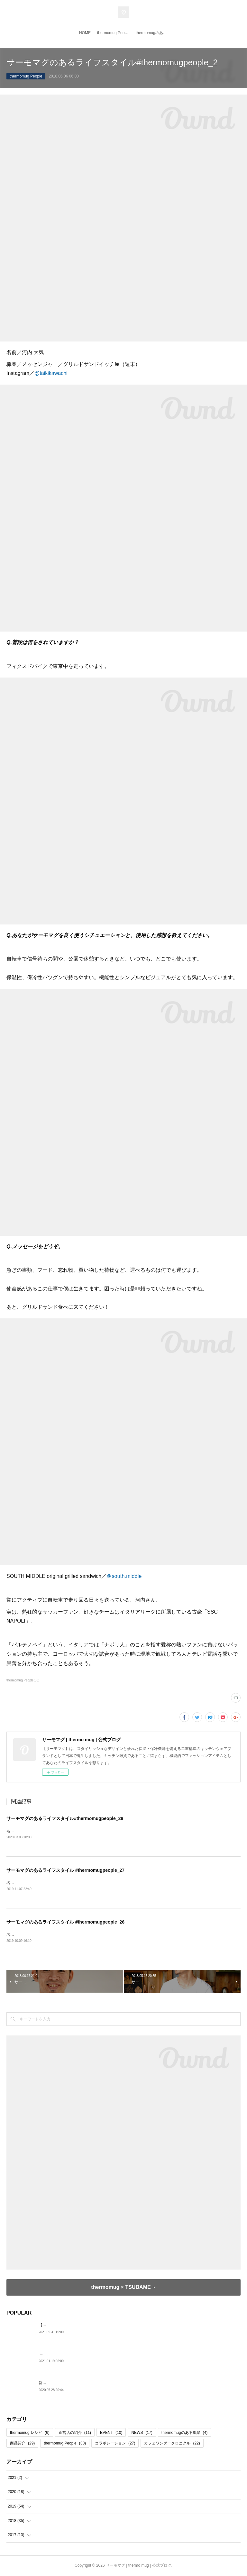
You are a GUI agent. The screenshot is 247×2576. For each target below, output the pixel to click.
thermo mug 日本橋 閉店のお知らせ (69, 2354)
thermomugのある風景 (153, 33)
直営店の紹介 (75, 2433)
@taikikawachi (51, 373)
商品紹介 (22, 2444)
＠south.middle (124, 1576)
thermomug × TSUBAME (121, 2287)
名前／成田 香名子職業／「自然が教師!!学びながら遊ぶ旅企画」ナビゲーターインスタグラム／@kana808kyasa (103, 1883)
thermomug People (113, 33)
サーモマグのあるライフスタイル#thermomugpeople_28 (64, 1818)
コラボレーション (115, 2444)
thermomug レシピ (30, 2433)
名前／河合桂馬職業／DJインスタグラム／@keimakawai (55, 1935)
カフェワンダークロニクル (172, 2444)
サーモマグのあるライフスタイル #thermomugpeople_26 (65, 1922)
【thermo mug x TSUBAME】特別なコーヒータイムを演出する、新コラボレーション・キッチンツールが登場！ (135, 2325)
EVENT (111, 2433)
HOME (85, 33)
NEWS (141, 2433)
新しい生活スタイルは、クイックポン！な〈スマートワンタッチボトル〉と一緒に (110, 2383)
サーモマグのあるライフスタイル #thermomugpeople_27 (65, 1870)
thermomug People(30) (22, 1680)
